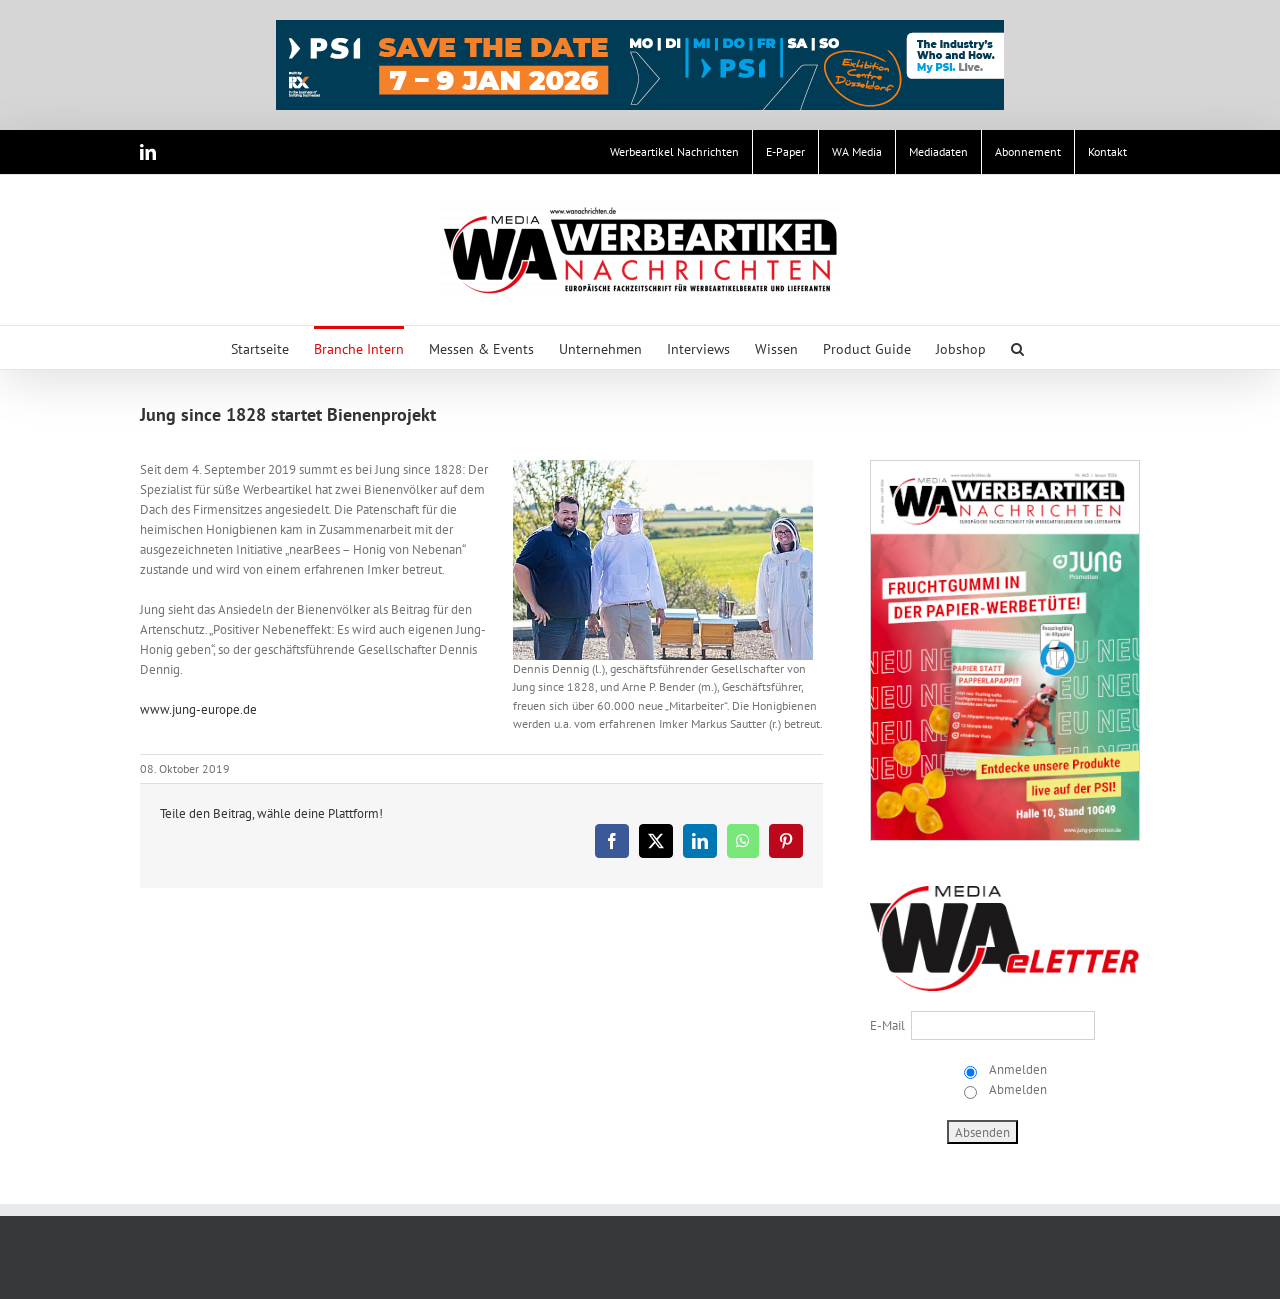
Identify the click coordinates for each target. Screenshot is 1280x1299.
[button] (1017, 347)
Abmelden (1016, 1089)
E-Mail (887, 1025)
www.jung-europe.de (198, 709)
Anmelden (1016, 1069)
